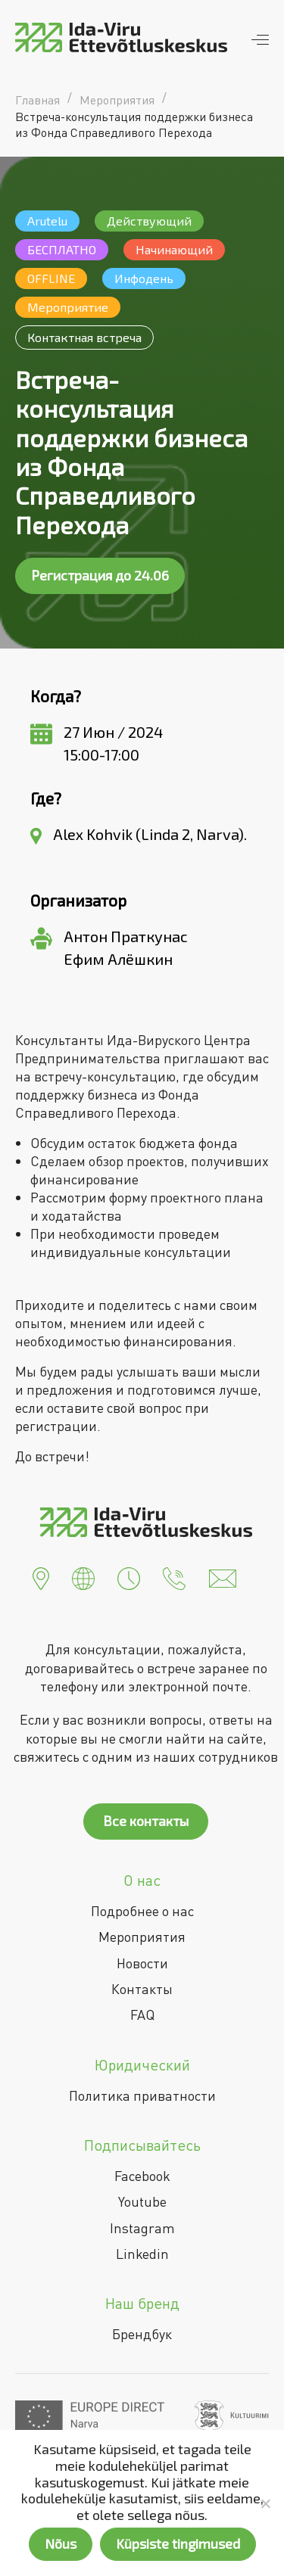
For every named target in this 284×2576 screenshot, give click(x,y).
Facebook (142, 2175)
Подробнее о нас (142, 1910)
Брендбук (142, 2334)
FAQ (142, 2014)
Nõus (60, 2543)
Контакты (142, 1988)
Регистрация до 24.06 (100, 575)
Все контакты (146, 1820)
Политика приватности (142, 2095)
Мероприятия (142, 1936)
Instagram (142, 2228)
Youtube (142, 2201)
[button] (41, 1577)
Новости (142, 1963)
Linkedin (142, 2253)
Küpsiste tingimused (178, 2543)
